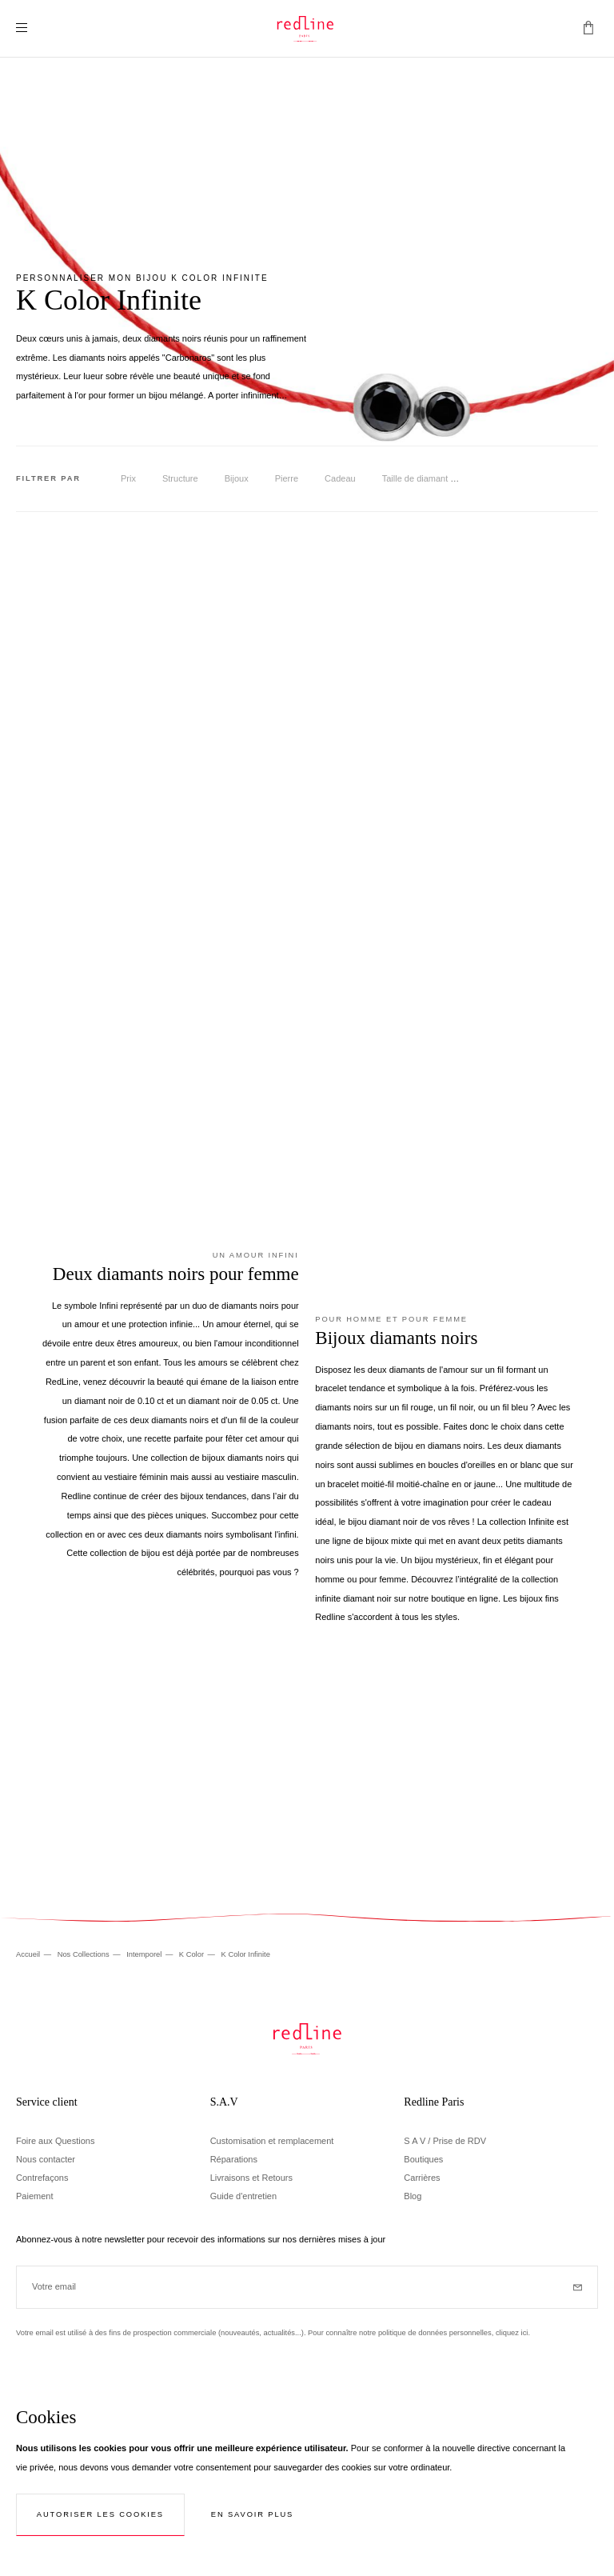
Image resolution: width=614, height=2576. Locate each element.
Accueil (29, 1954)
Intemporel (145, 1954)
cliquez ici (512, 2333)
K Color (192, 1954)
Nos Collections (85, 1954)
